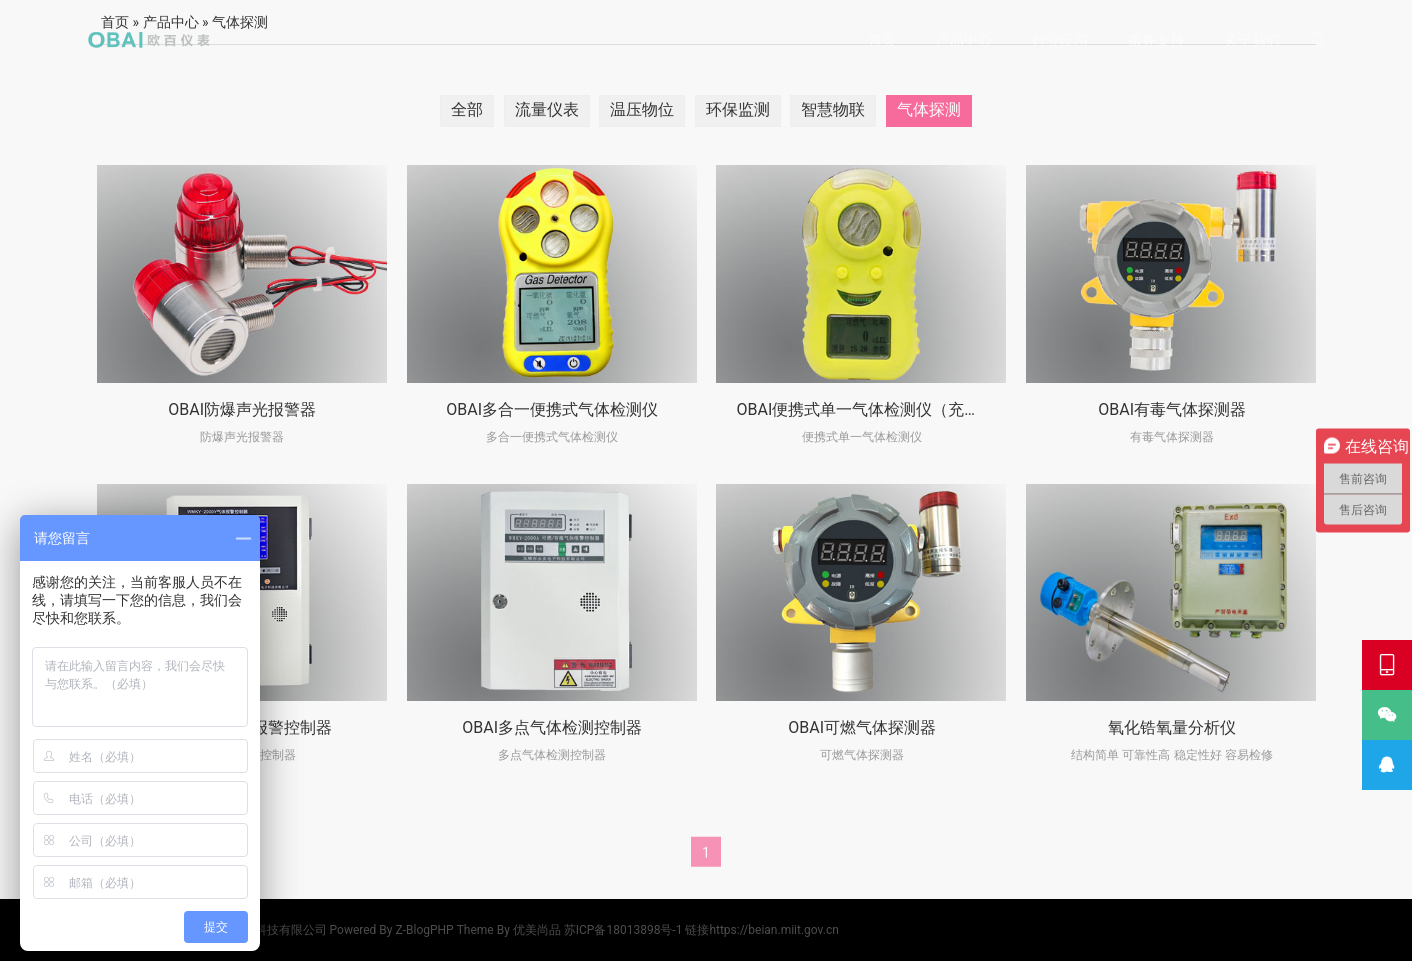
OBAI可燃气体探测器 (862, 727)
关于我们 (1252, 40)
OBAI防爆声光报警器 (242, 409)
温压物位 (642, 109)
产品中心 (964, 40)
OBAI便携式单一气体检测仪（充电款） (874, 409)
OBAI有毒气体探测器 (1172, 409)
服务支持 (1156, 40)
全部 (467, 109)
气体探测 (929, 109)
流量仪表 (547, 109)
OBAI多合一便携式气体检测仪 (552, 409)
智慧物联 (833, 109)
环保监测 (738, 109)
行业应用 (1060, 40)
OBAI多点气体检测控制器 (552, 727)
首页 (882, 40)
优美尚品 (537, 930)
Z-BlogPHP (425, 930)
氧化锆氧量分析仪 (1172, 727)
